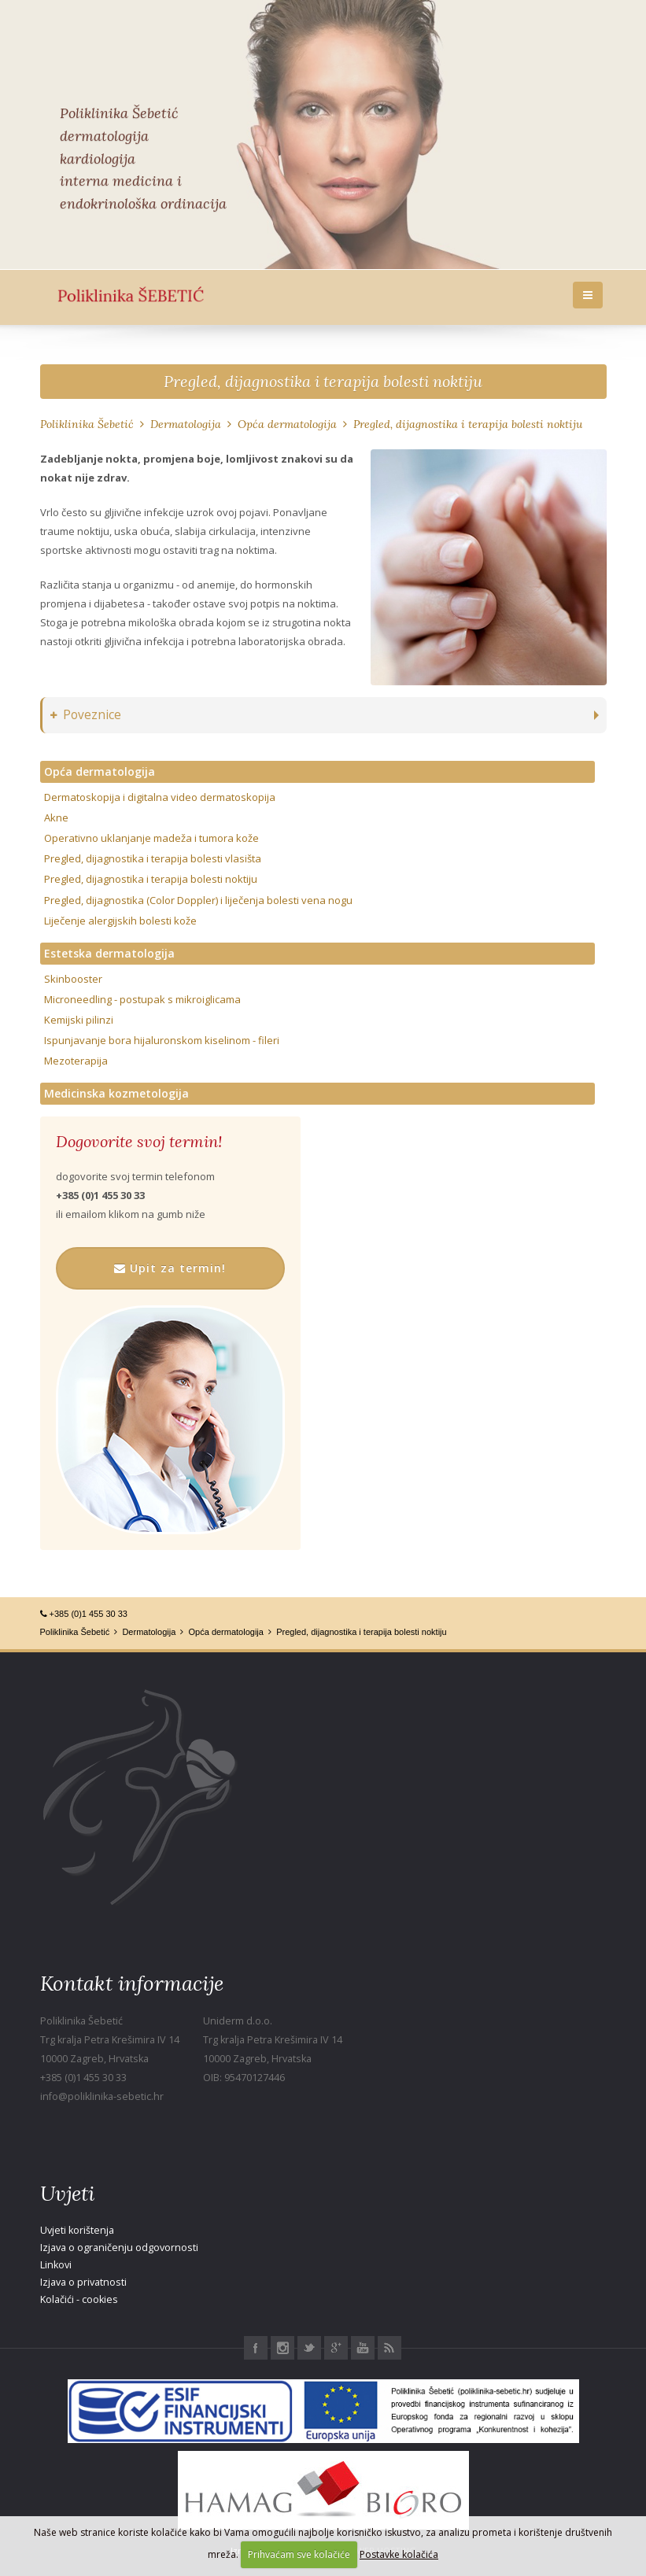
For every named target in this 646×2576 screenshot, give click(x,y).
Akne (56, 817)
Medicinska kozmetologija (116, 1093)
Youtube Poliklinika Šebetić (363, 2348)
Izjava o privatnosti (83, 2282)
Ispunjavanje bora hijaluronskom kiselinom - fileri (161, 1040)
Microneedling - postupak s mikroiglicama (142, 999)
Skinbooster (73, 979)
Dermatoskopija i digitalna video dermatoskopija (159, 797)
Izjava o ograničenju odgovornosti (119, 2247)
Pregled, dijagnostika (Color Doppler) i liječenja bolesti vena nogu (198, 900)
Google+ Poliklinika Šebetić (336, 2348)
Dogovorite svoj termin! (139, 1141)
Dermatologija (185, 424)
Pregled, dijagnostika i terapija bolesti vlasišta (152, 858)
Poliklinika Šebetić (87, 424)
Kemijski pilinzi (78, 1020)
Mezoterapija (76, 1061)
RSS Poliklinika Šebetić (389, 2348)
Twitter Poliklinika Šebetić (309, 2348)
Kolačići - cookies (79, 2299)
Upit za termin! (170, 1267)
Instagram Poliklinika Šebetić (282, 2348)
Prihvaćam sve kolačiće (299, 2554)
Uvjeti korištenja (77, 2230)
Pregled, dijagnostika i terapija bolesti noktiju (323, 381)
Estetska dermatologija (109, 953)
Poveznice (85, 715)
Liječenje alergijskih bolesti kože (120, 920)
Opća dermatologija (287, 424)
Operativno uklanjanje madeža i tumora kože (151, 838)
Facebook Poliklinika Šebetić (256, 2348)
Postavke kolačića (399, 2554)
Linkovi (56, 2265)
